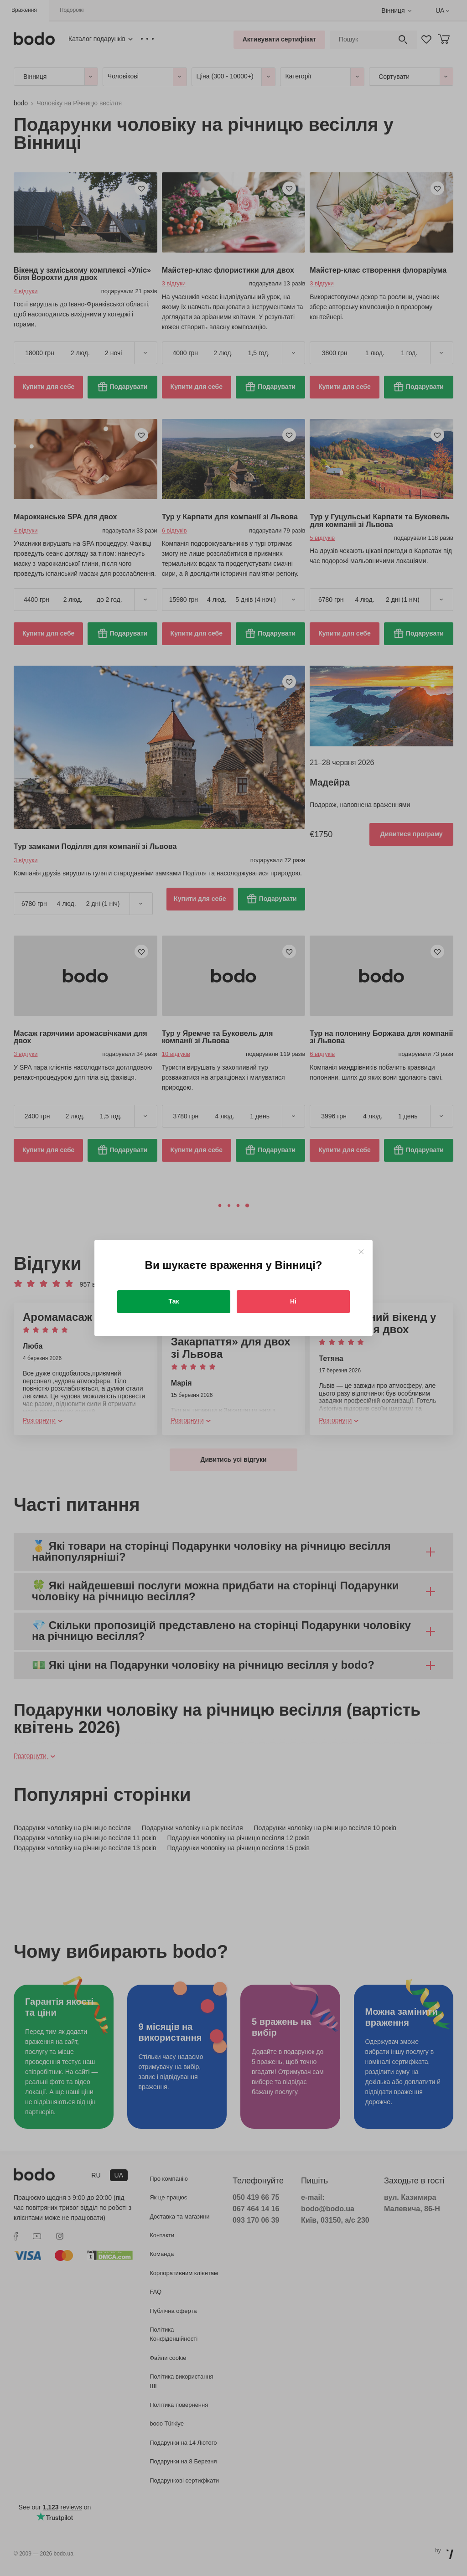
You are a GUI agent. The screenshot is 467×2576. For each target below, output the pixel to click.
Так (174, 1301)
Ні (293, 1301)
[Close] (360, 1251)
